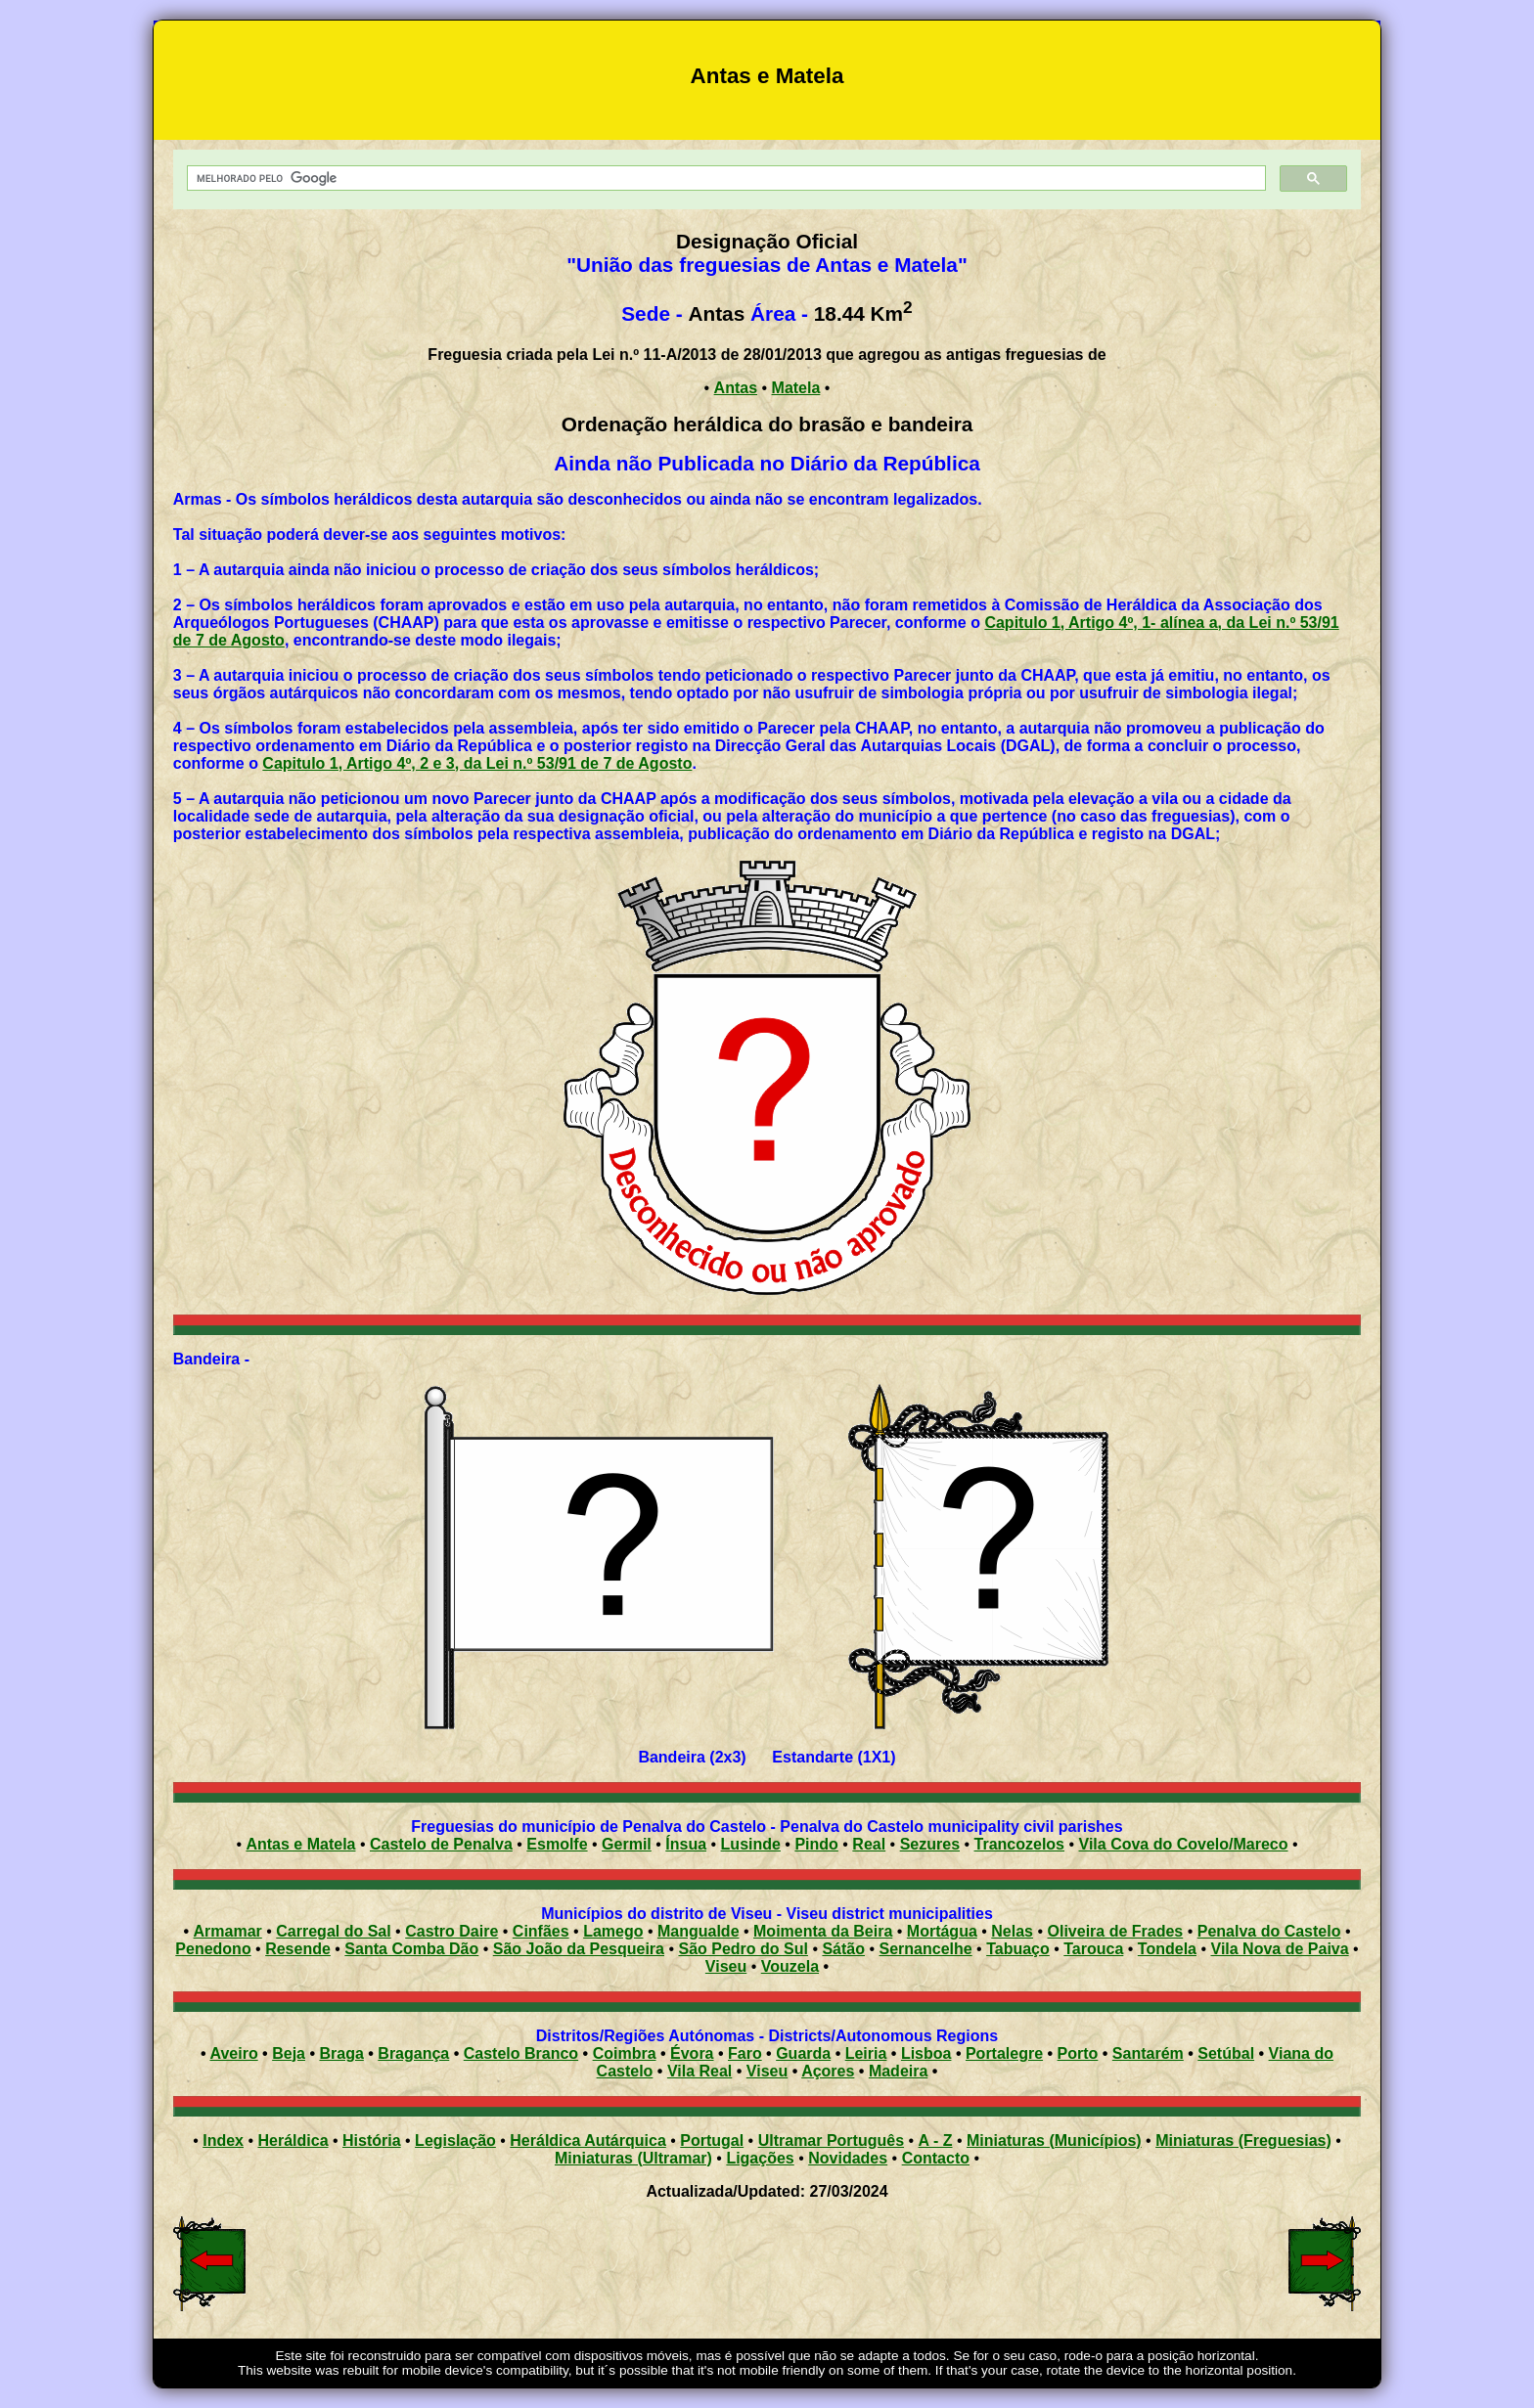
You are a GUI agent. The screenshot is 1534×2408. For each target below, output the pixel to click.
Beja (288, 2053)
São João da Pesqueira (578, 1948)
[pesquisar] (724, 178)
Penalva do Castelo (1269, 1931)
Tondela (1167, 1948)
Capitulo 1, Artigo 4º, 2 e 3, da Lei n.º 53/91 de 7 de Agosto (477, 763)
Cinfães (541, 1931)
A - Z (936, 2140)
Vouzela (790, 1966)
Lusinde (751, 1844)
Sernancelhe (926, 1948)
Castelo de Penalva (441, 1844)
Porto (1078, 2053)
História (371, 2140)
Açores (827, 2071)
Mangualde (698, 1931)
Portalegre (1004, 2053)
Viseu (725, 1966)
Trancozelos (1019, 1844)
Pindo (815, 1844)
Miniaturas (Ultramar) (633, 2158)
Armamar (228, 1931)
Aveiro (233, 2053)
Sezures (930, 1844)
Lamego (613, 1931)
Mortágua (942, 1931)
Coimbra (624, 2053)
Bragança (413, 2053)
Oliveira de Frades (1116, 1931)
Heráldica (292, 2140)
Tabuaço (1018, 1948)
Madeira (898, 2071)
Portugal (712, 2140)
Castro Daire (451, 1931)
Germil (627, 1844)
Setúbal (1225, 2053)
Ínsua (685, 1844)
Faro (745, 2053)
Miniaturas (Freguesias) (1243, 2140)
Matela (796, 387)
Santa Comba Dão (411, 1948)
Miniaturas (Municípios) (1054, 2140)
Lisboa (926, 2053)
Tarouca (1093, 1948)
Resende (298, 1948)
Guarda (803, 2053)
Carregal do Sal (333, 1931)
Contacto (936, 2158)
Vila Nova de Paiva (1280, 1948)
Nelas (1012, 1931)
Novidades (847, 2158)
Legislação (455, 2140)
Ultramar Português (831, 2140)
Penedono (212, 1948)
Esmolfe (556, 1844)
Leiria (866, 2053)
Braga (341, 2053)
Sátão (843, 1948)
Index (223, 2140)
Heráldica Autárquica (587, 2140)
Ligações (759, 2158)
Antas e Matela (300, 1844)
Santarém (1148, 2053)
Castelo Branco (521, 2053)
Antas (735, 387)
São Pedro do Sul (742, 1948)
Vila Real (699, 2071)
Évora (691, 2053)
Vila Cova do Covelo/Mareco (1183, 1844)
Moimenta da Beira (822, 1931)
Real (868, 1844)
